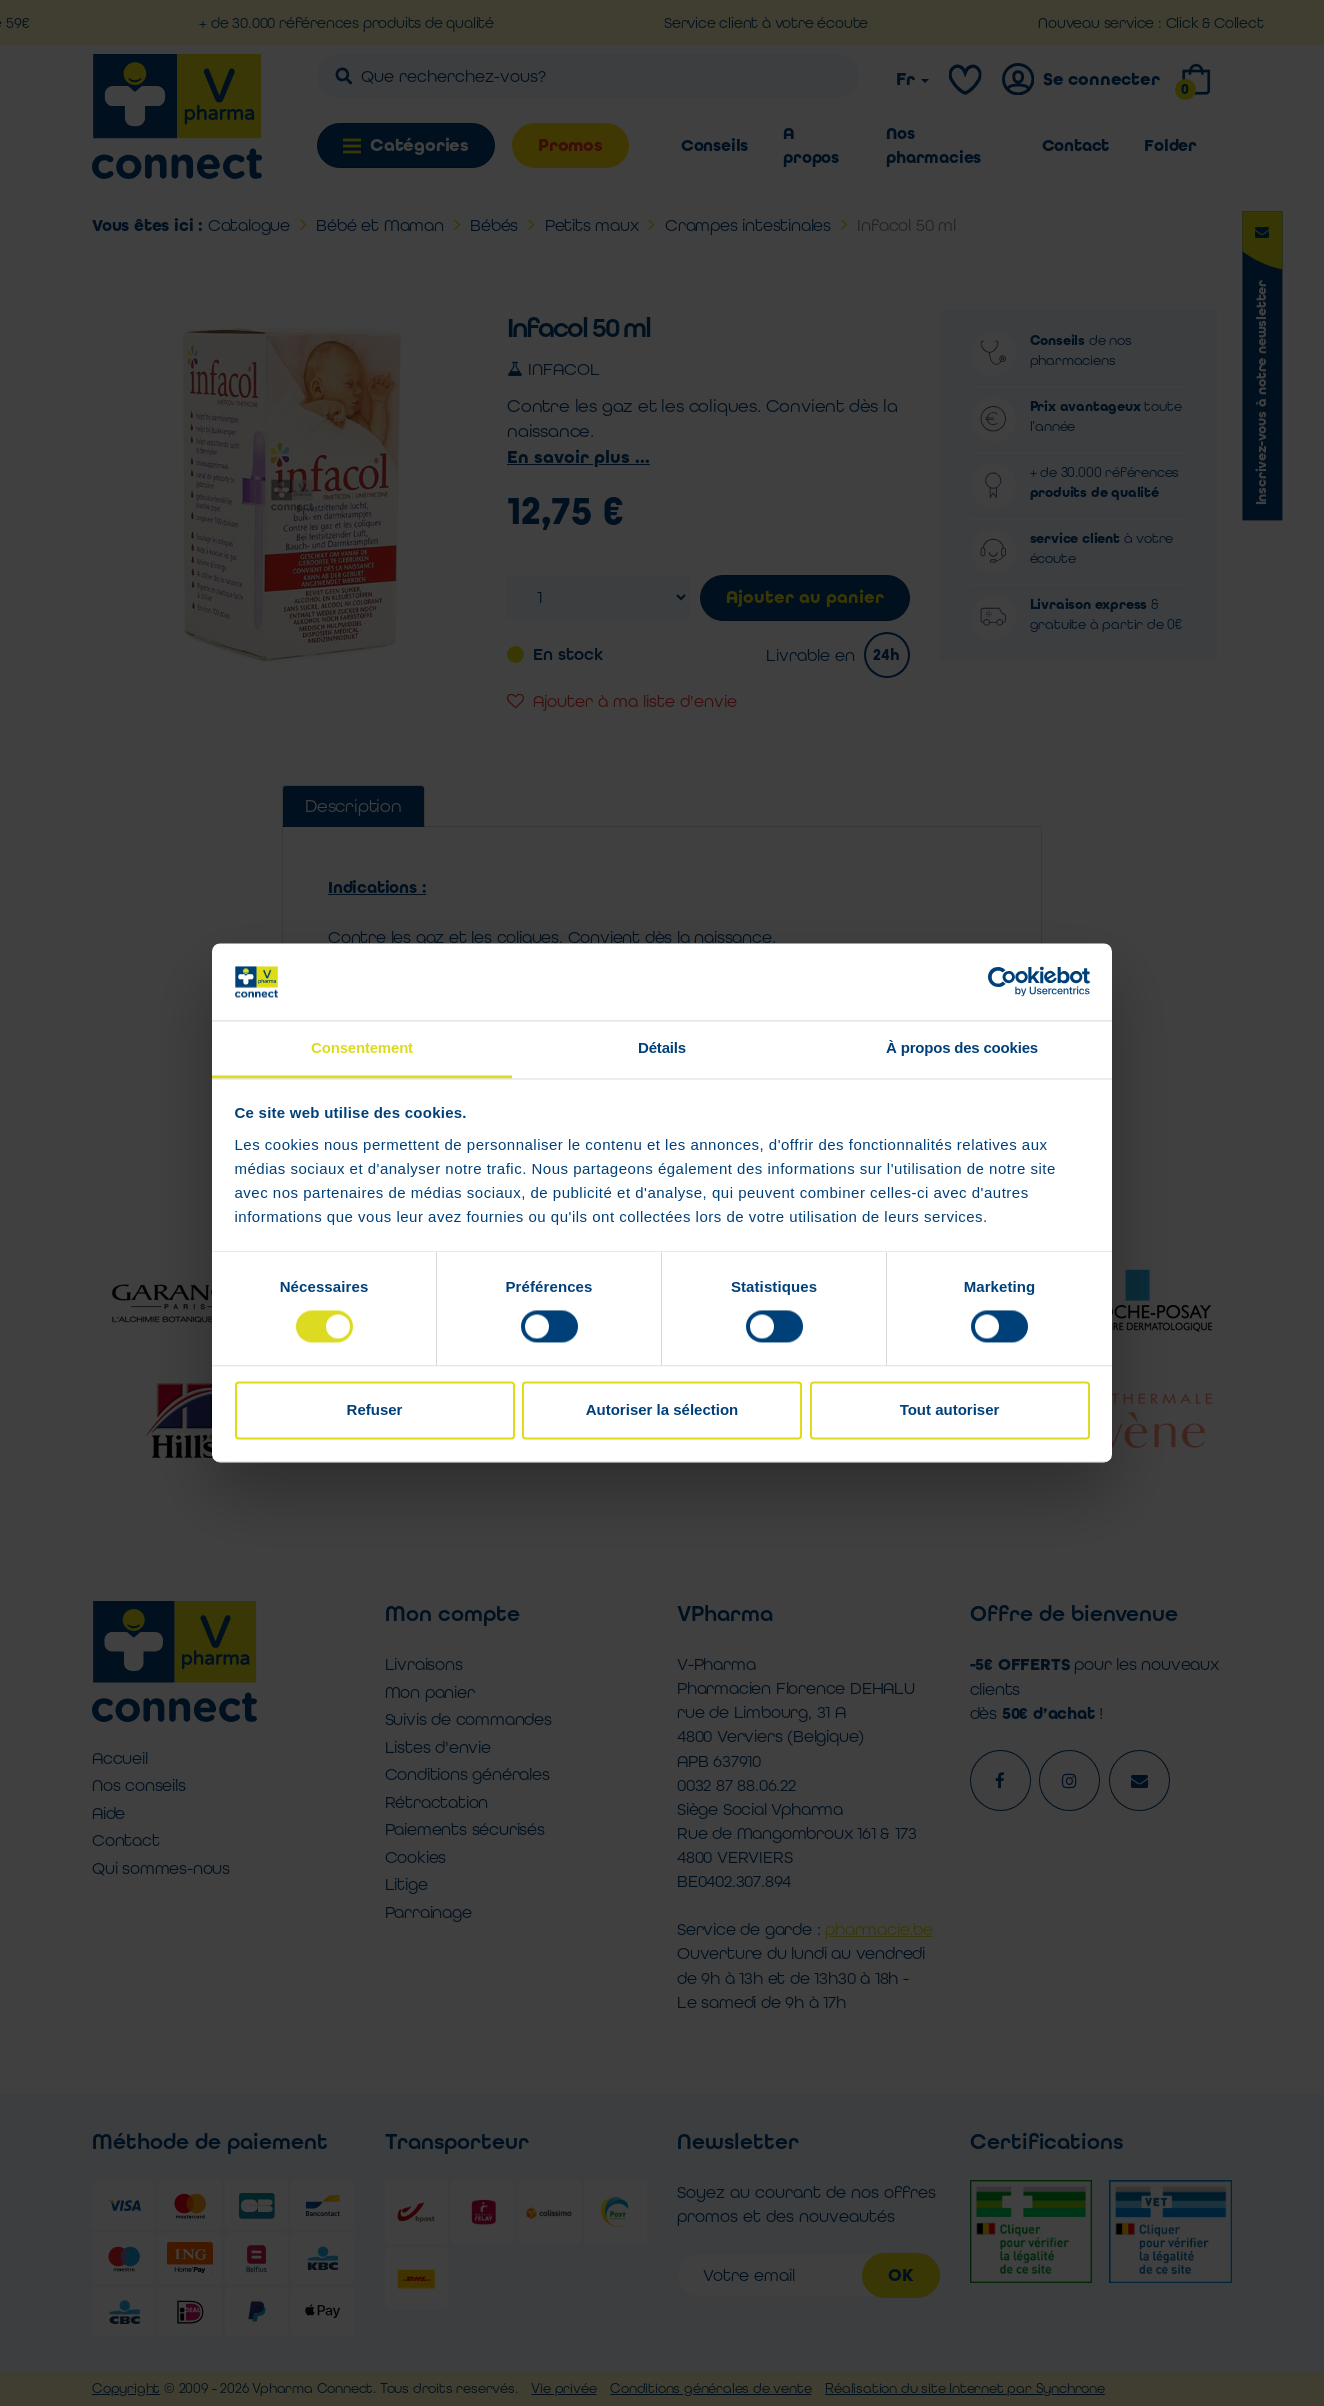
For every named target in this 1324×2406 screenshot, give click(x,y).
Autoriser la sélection (662, 1409)
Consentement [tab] (362, 1047)
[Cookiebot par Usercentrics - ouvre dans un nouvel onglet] (1002, 982)
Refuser (375, 1409)
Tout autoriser (950, 1409)
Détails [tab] (662, 1047)
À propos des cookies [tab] (962, 1047)
